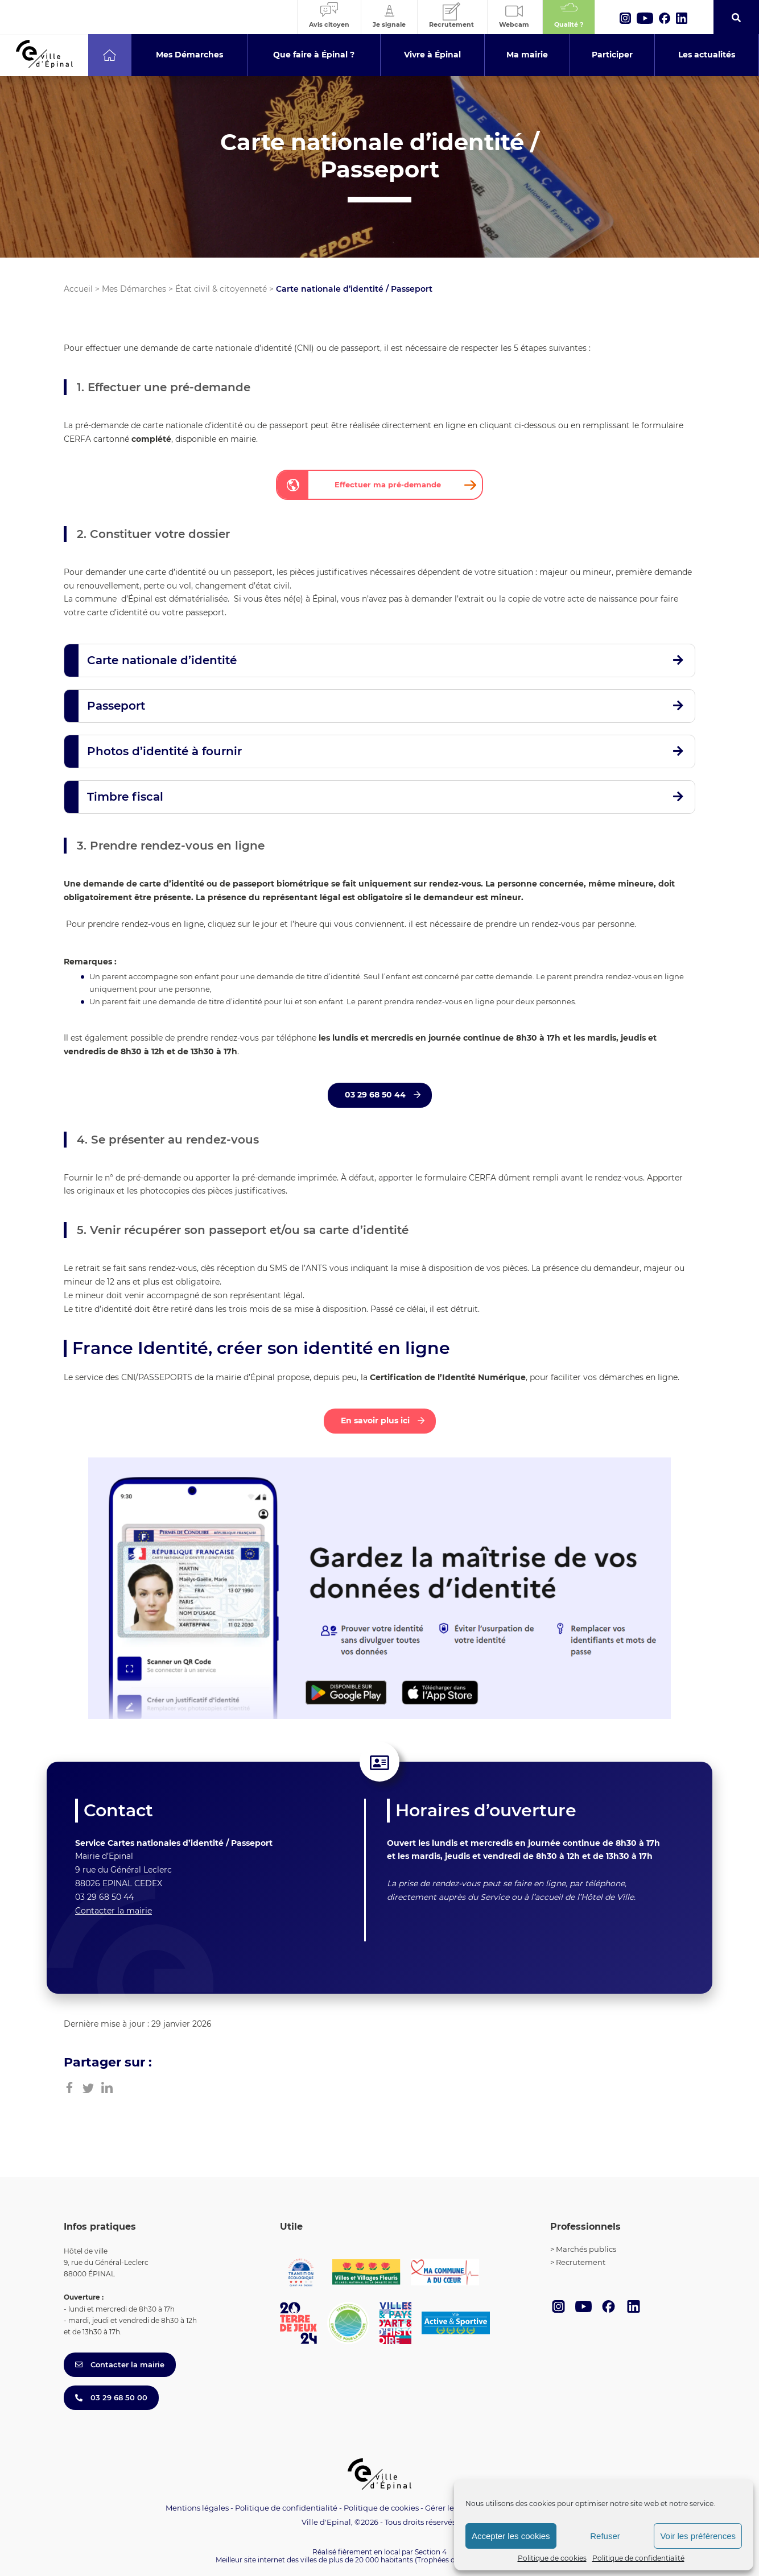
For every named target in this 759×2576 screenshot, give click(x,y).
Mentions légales (197, 2507)
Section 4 (431, 2552)
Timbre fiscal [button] (125, 797)
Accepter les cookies (511, 2536)
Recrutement (580, 2262)
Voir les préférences (698, 2536)
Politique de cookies (552, 2558)
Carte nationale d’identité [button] (162, 660)
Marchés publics (586, 2249)
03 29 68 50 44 (376, 1095)
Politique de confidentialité (638, 2558)
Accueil (78, 289)
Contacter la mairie (113, 1911)
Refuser (605, 2536)
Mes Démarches (134, 289)
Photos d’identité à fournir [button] (164, 751)
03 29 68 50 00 (111, 2397)
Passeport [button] (116, 706)
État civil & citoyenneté (221, 289)
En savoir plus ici (376, 1420)
